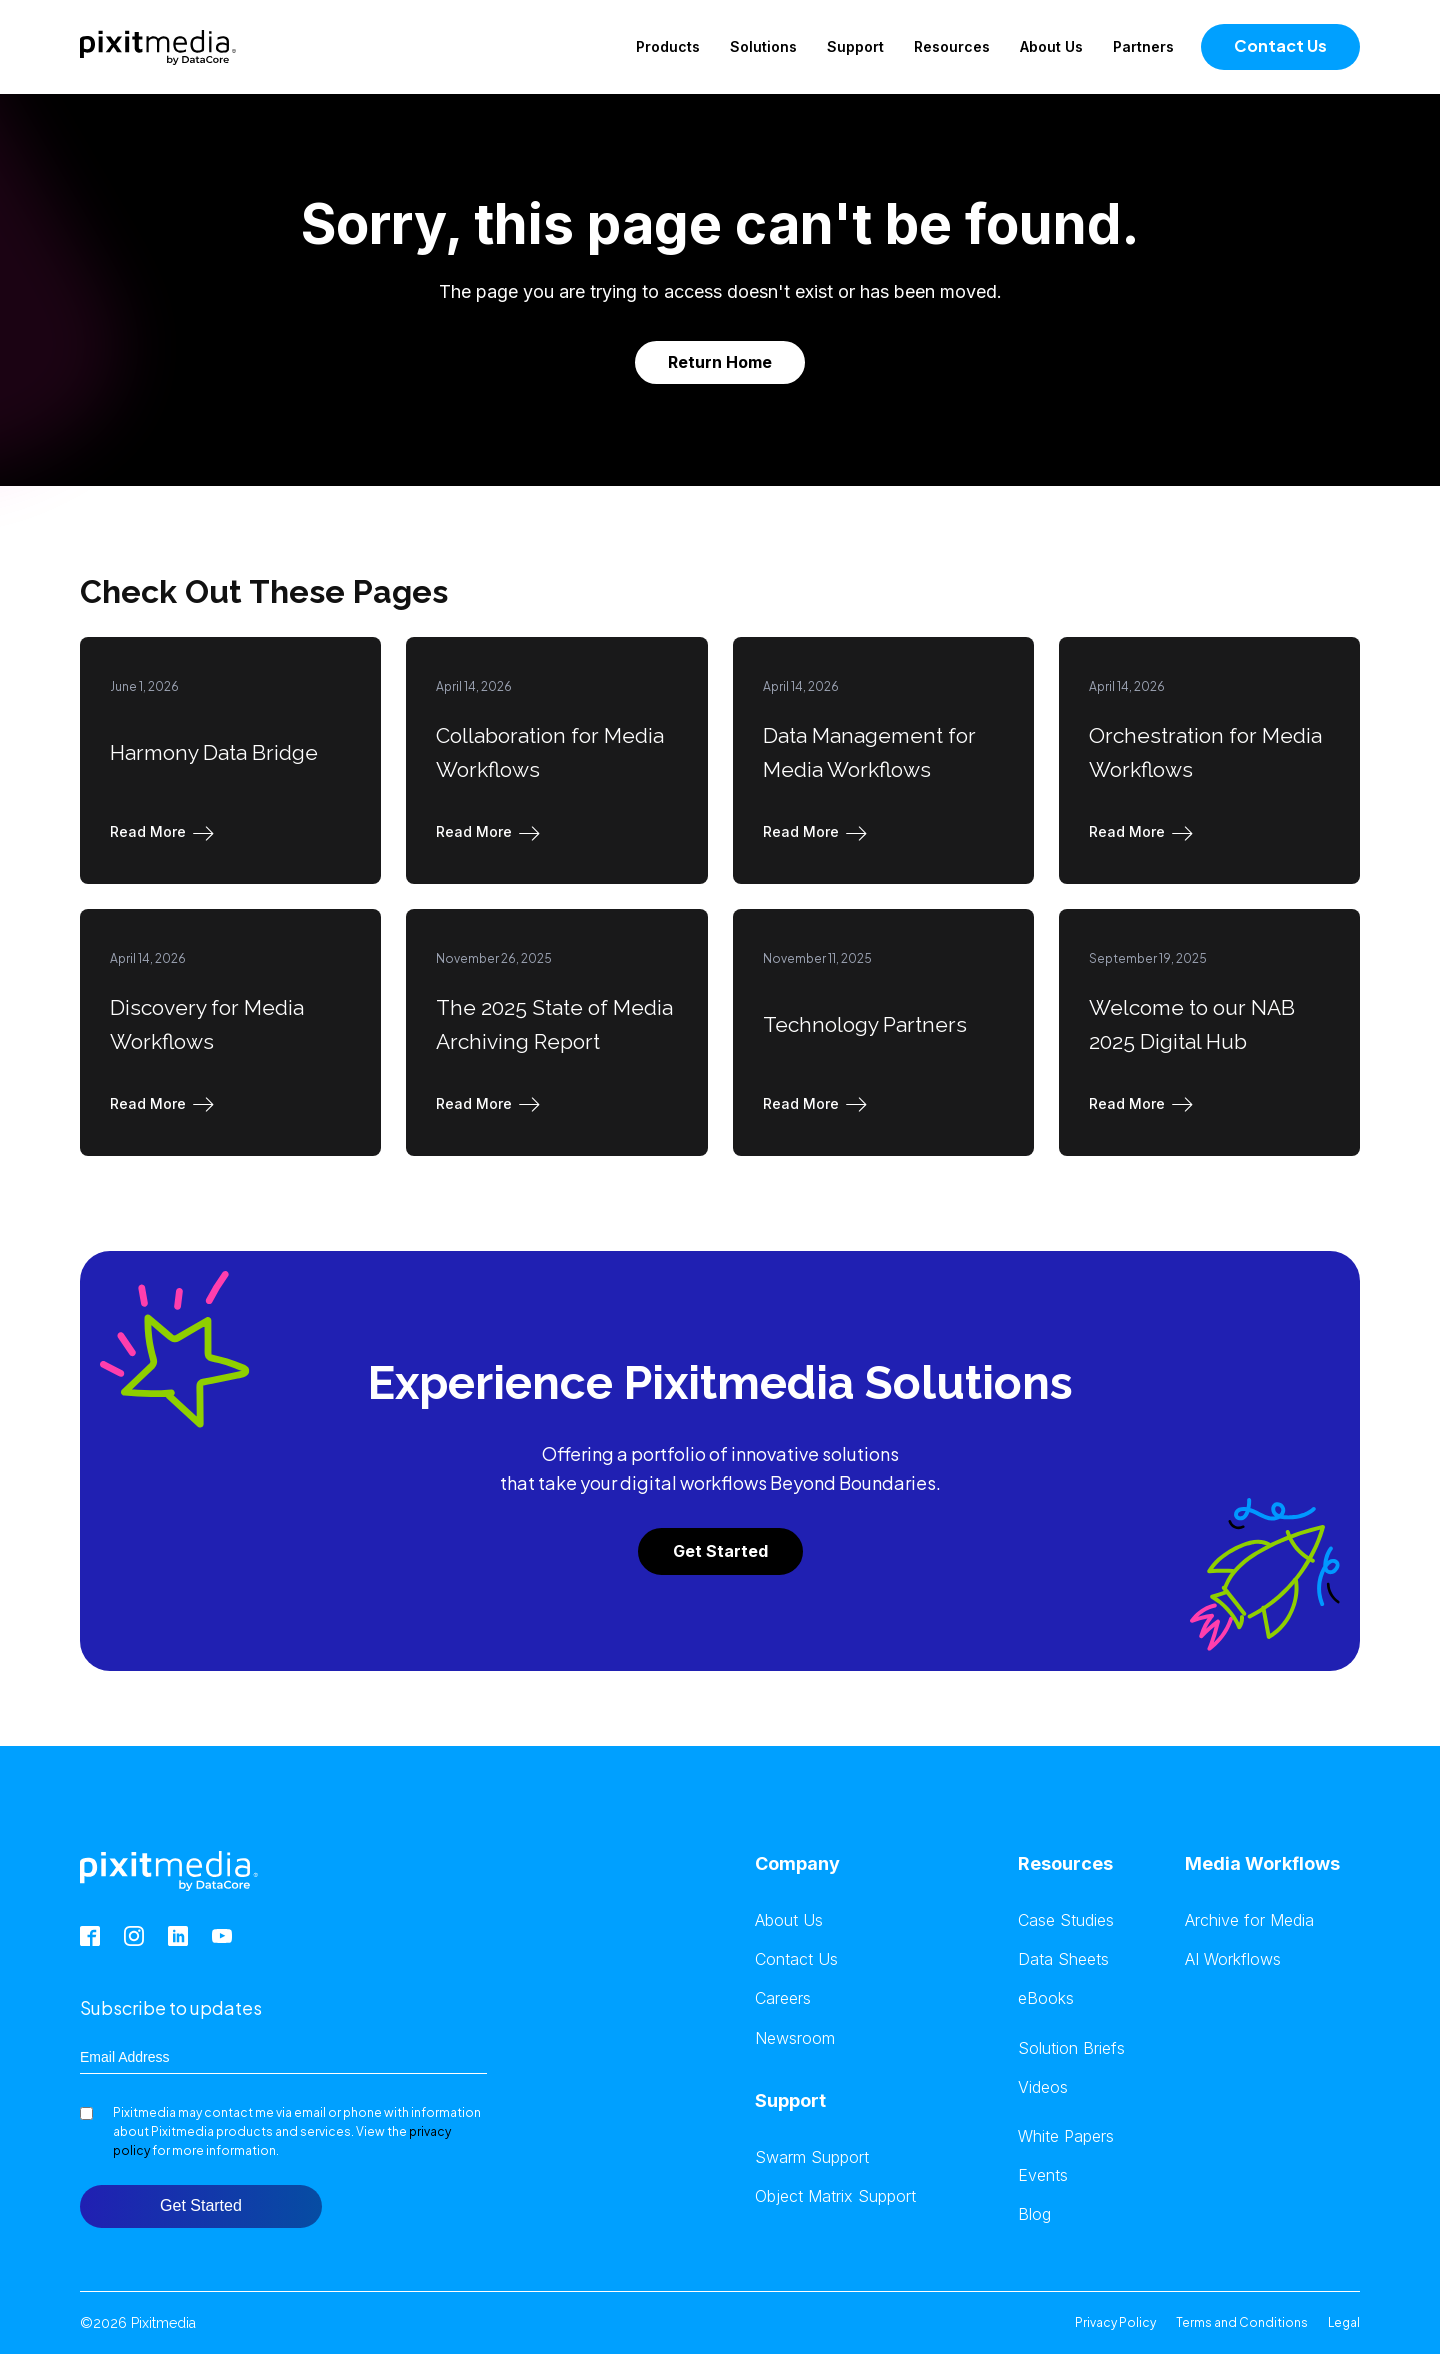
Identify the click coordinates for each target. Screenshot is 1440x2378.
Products (668, 46)
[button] (166, 832)
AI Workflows (1233, 1959)
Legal (1344, 2322)
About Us (1051, 46)
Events (1043, 2175)
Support (855, 46)
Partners (1143, 46)
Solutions (763, 46)
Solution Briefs (1071, 2048)
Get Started (720, 1551)
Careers (783, 1998)
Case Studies (1066, 1920)
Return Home (720, 362)
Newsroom (795, 2038)
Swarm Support (812, 2157)
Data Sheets (1063, 1959)
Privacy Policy (1115, 2322)
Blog (1034, 2214)
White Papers (1066, 2136)
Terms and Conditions (1242, 2322)
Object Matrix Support (835, 2196)
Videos (1043, 2087)
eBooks (1046, 1998)
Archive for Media (1249, 1920)
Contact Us (1280, 45)
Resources (952, 46)
